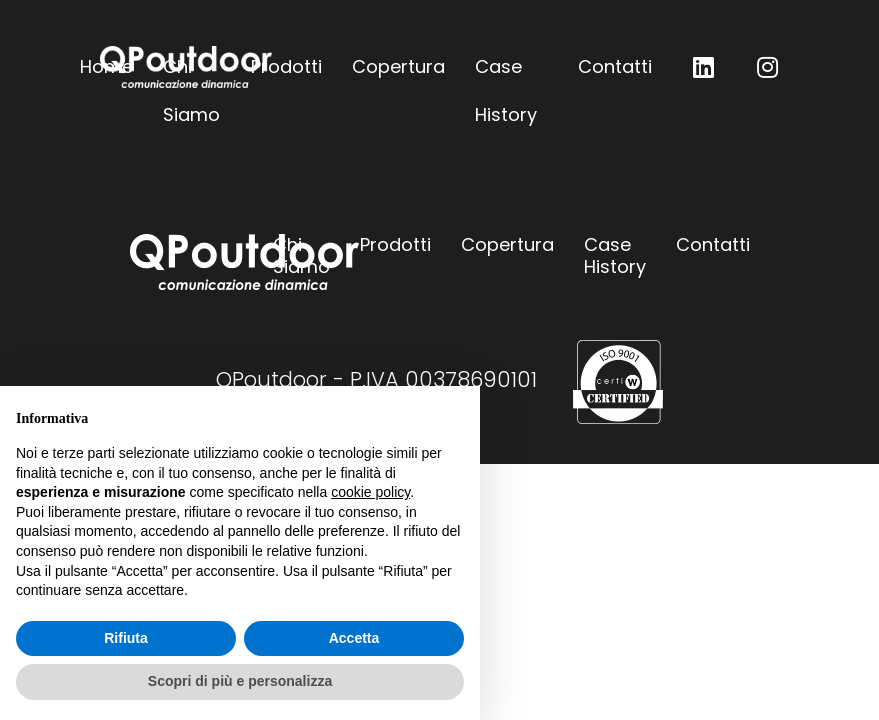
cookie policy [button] (370, 492)
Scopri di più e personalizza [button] (240, 681)
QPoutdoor (186, 67)
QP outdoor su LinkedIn (704, 67)
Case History (506, 72)
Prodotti (286, 66)
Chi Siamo (301, 255)
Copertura (398, 66)
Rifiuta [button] (126, 638)
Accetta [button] (354, 638)
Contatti (615, 66)
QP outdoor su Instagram (768, 67)
